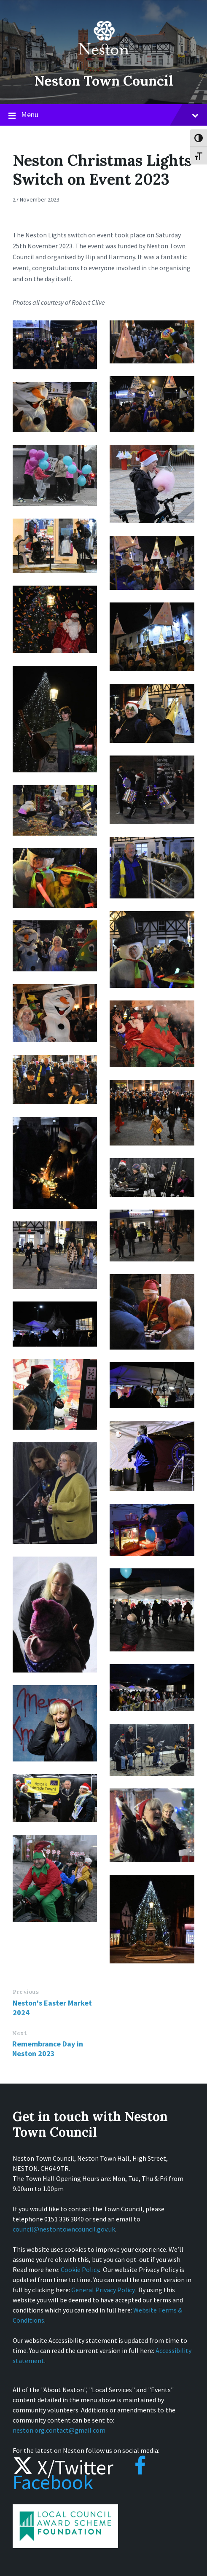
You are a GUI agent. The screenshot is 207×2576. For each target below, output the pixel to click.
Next (19, 2033)
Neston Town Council (104, 80)
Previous (26, 1991)
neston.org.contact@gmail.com (59, 2430)
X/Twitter (63, 2467)
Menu (103, 115)
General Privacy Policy (102, 2290)
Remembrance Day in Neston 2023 (47, 2048)
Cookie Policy (80, 2269)
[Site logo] (103, 60)
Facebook (79, 2475)
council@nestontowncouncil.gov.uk (64, 2229)
